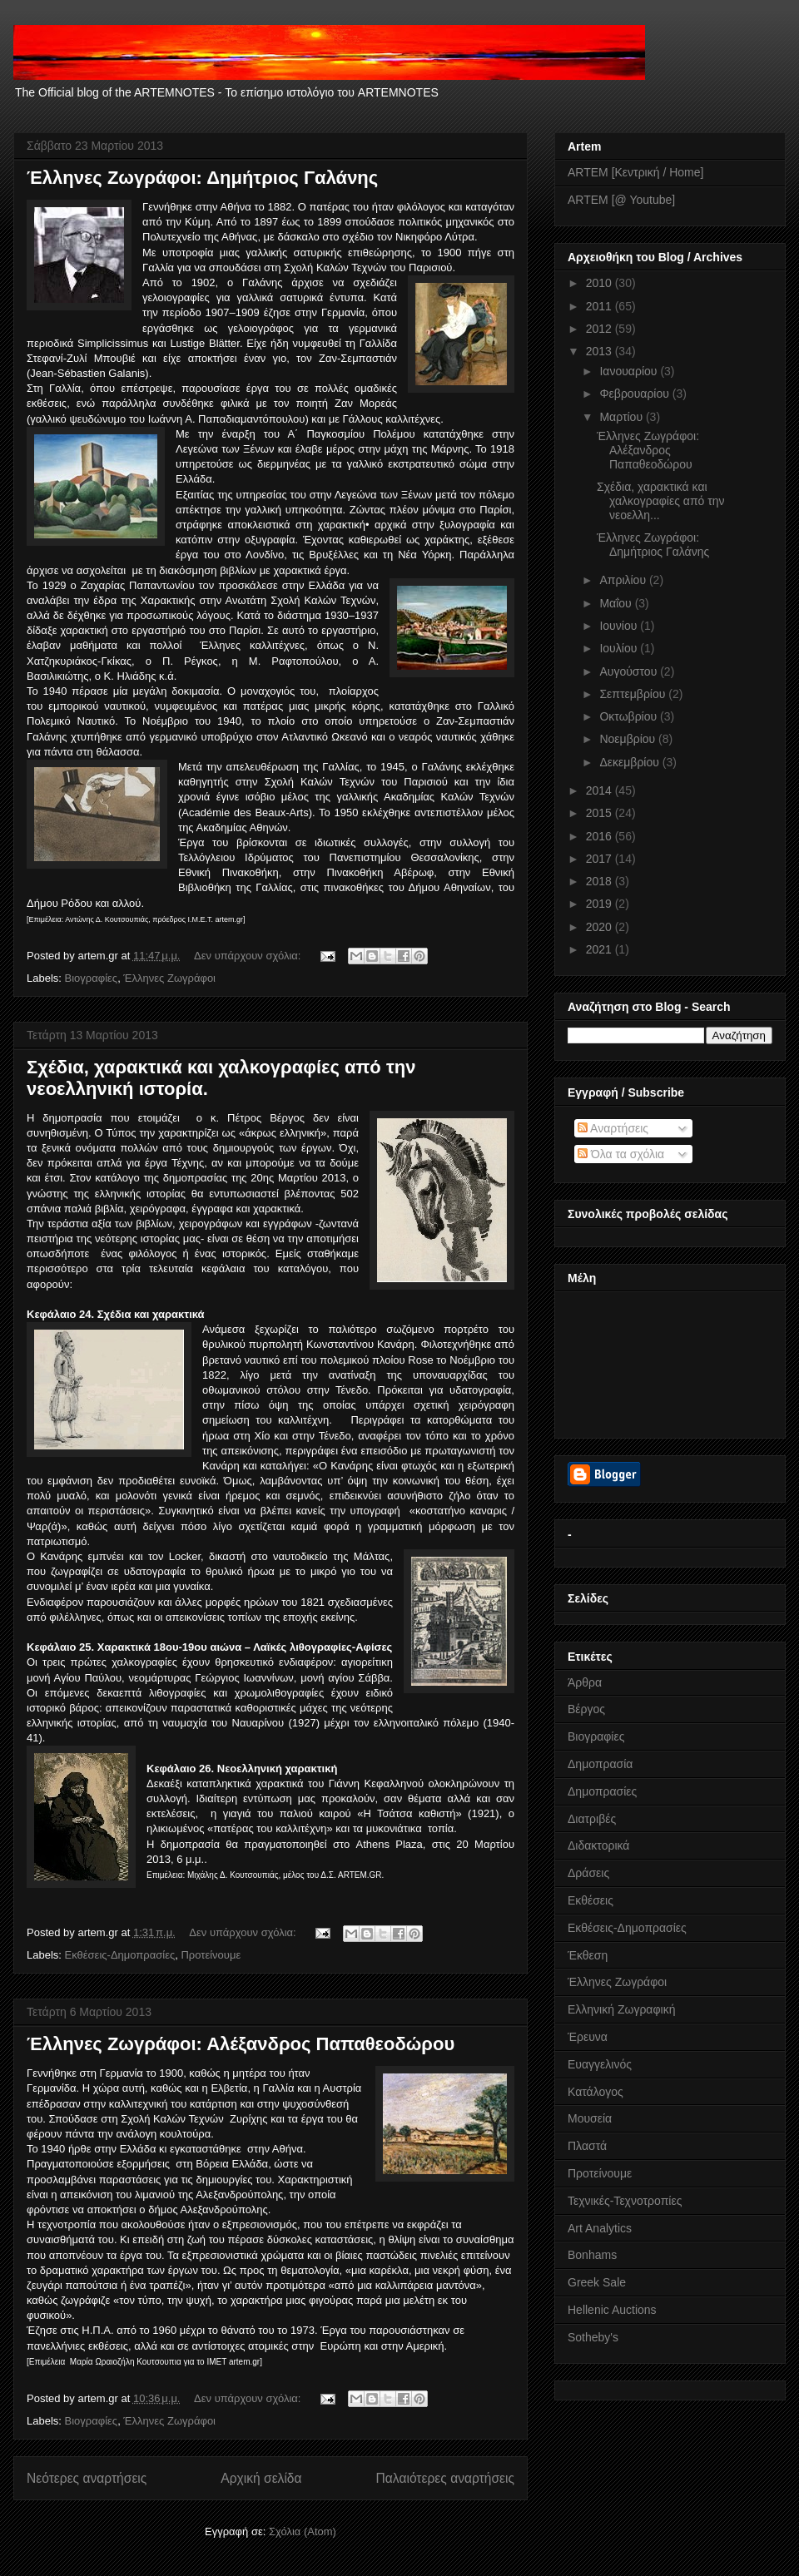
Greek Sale (597, 2282)
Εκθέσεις (590, 1900)
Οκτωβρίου (629, 716)
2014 (600, 790)
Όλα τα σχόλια (621, 1154)
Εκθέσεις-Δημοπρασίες (120, 1955)
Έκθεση (588, 1955)
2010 (600, 283)
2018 (600, 881)
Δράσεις (588, 1873)
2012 (600, 328)
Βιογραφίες (91, 978)
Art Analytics (600, 2228)
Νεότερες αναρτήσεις (86, 2478)
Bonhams (592, 2254)
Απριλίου (624, 580)
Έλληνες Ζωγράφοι (169, 978)
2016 (600, 836)
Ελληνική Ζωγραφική (621, 2009)
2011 (600, 306)
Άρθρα (585, 1682)
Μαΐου (616, 603)
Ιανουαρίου (629, 371)
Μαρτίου (622, 417)
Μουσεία (590, 2118)
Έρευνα (588, 2036)
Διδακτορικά (598, 1845)
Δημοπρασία (600, 1764)
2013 (600, 351)
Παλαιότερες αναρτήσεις (445, 2478)
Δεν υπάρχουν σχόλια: (249, 955)
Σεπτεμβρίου (633, 694)
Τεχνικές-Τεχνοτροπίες (625, 2200)
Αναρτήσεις (613, 1128)
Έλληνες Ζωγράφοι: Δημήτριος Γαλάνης (202, 177)
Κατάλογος (595, 2091)
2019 (600, 903)
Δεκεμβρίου (630, 762)
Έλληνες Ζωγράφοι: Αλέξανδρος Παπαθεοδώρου (240, 2044)
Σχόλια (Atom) (302, 2531)
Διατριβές (592, 1818)
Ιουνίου (619, 625)
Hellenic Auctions (612, 2309)
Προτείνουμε (211, 1955)
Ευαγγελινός (600, 2064)
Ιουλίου (619, 648)
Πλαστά (587, 2145)
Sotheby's (593, 2337)
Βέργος (586, 1709)
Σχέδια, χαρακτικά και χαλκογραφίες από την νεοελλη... (661, 501)
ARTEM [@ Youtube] (621, 199)
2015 (600, 813)
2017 (600, 858)
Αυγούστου (629, 671)
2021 (600, 949)
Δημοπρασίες (602, 1791)
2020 (600, 927)
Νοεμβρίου (628, 739)
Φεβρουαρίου (635, 393)
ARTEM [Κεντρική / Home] (635, 172)
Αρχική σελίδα (261, 2478)
